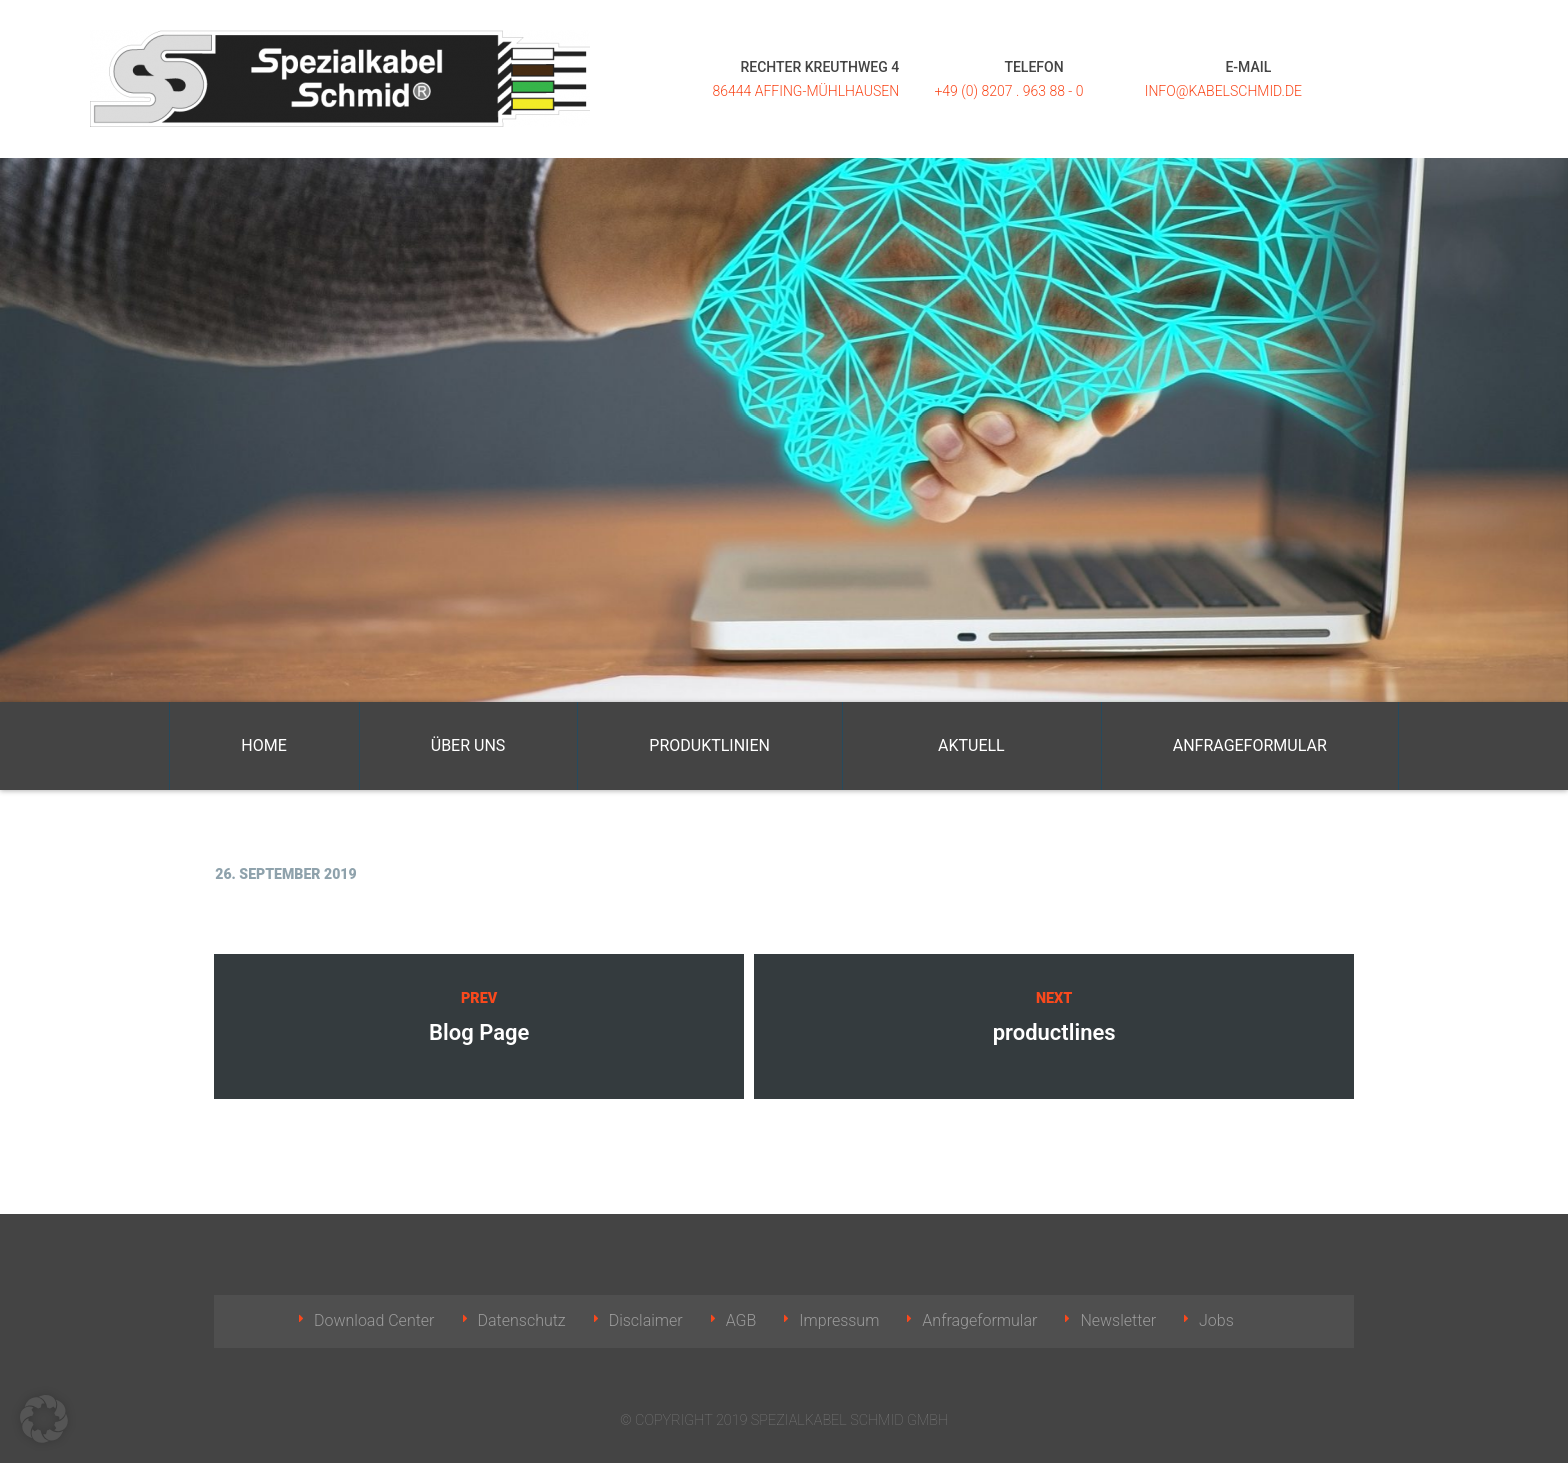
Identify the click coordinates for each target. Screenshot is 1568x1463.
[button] (44, 1419)
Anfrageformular (1250, 745)
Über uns (468, 745)
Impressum (839, 1320)
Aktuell (971, 745)
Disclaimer (646, 1320)
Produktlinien (709, 745)
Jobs (1216, 1320)
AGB (741, 1320)
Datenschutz (522, 1320)
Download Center (374, 1320)
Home (263, 745)
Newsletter (1118, 1320)
